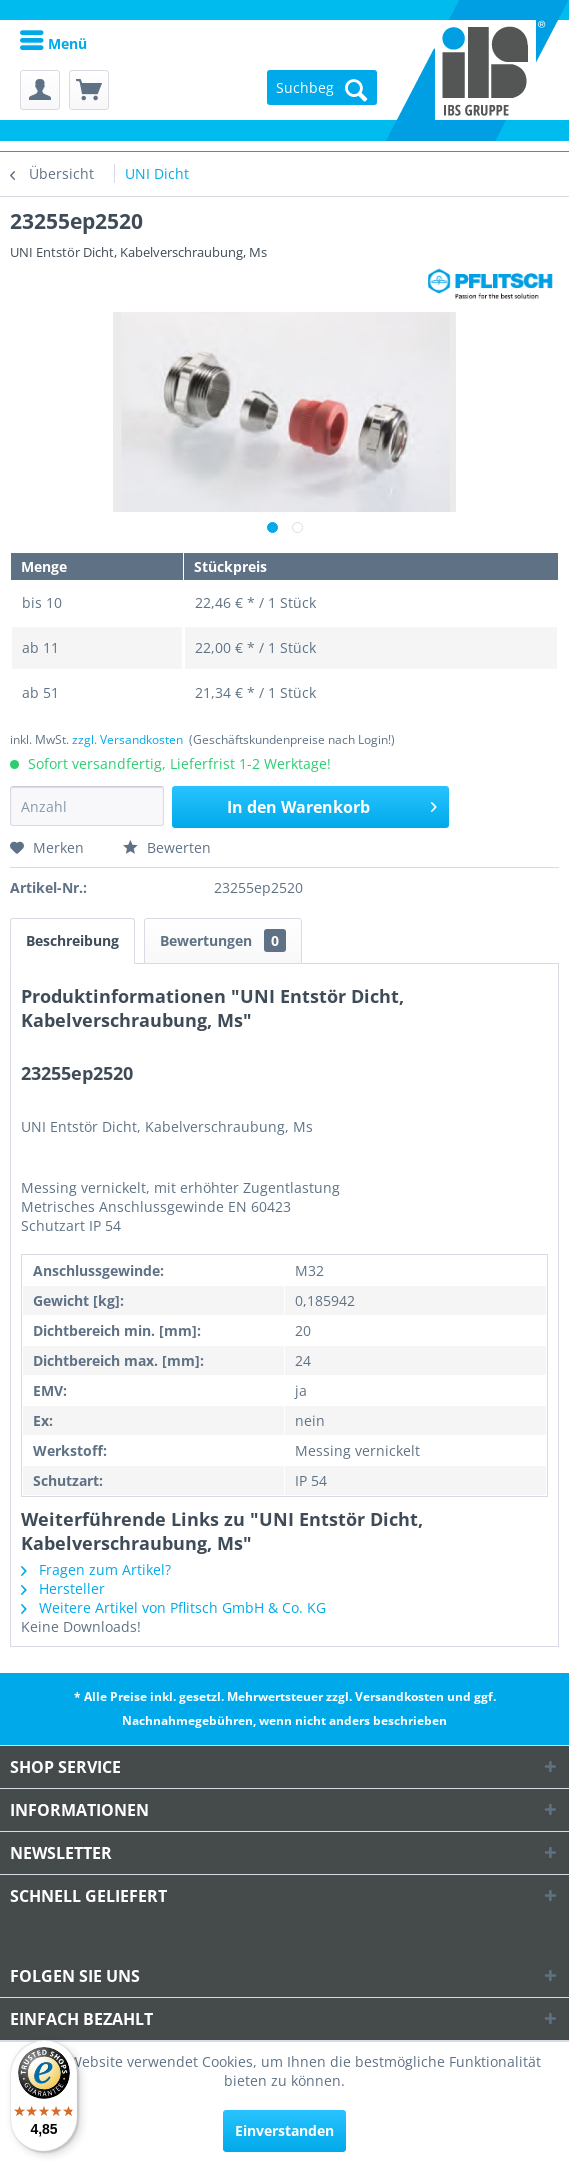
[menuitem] (53, 42)
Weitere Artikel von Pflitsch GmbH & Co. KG (173, 1607)
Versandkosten (399, 1696)
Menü (53, 43)
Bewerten (167, 847)
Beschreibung (72, 940)
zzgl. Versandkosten (127, 739)
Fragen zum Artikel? (96, 1569)
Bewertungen (223, 940)
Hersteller (63, 1588)
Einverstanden (284, 2130)
